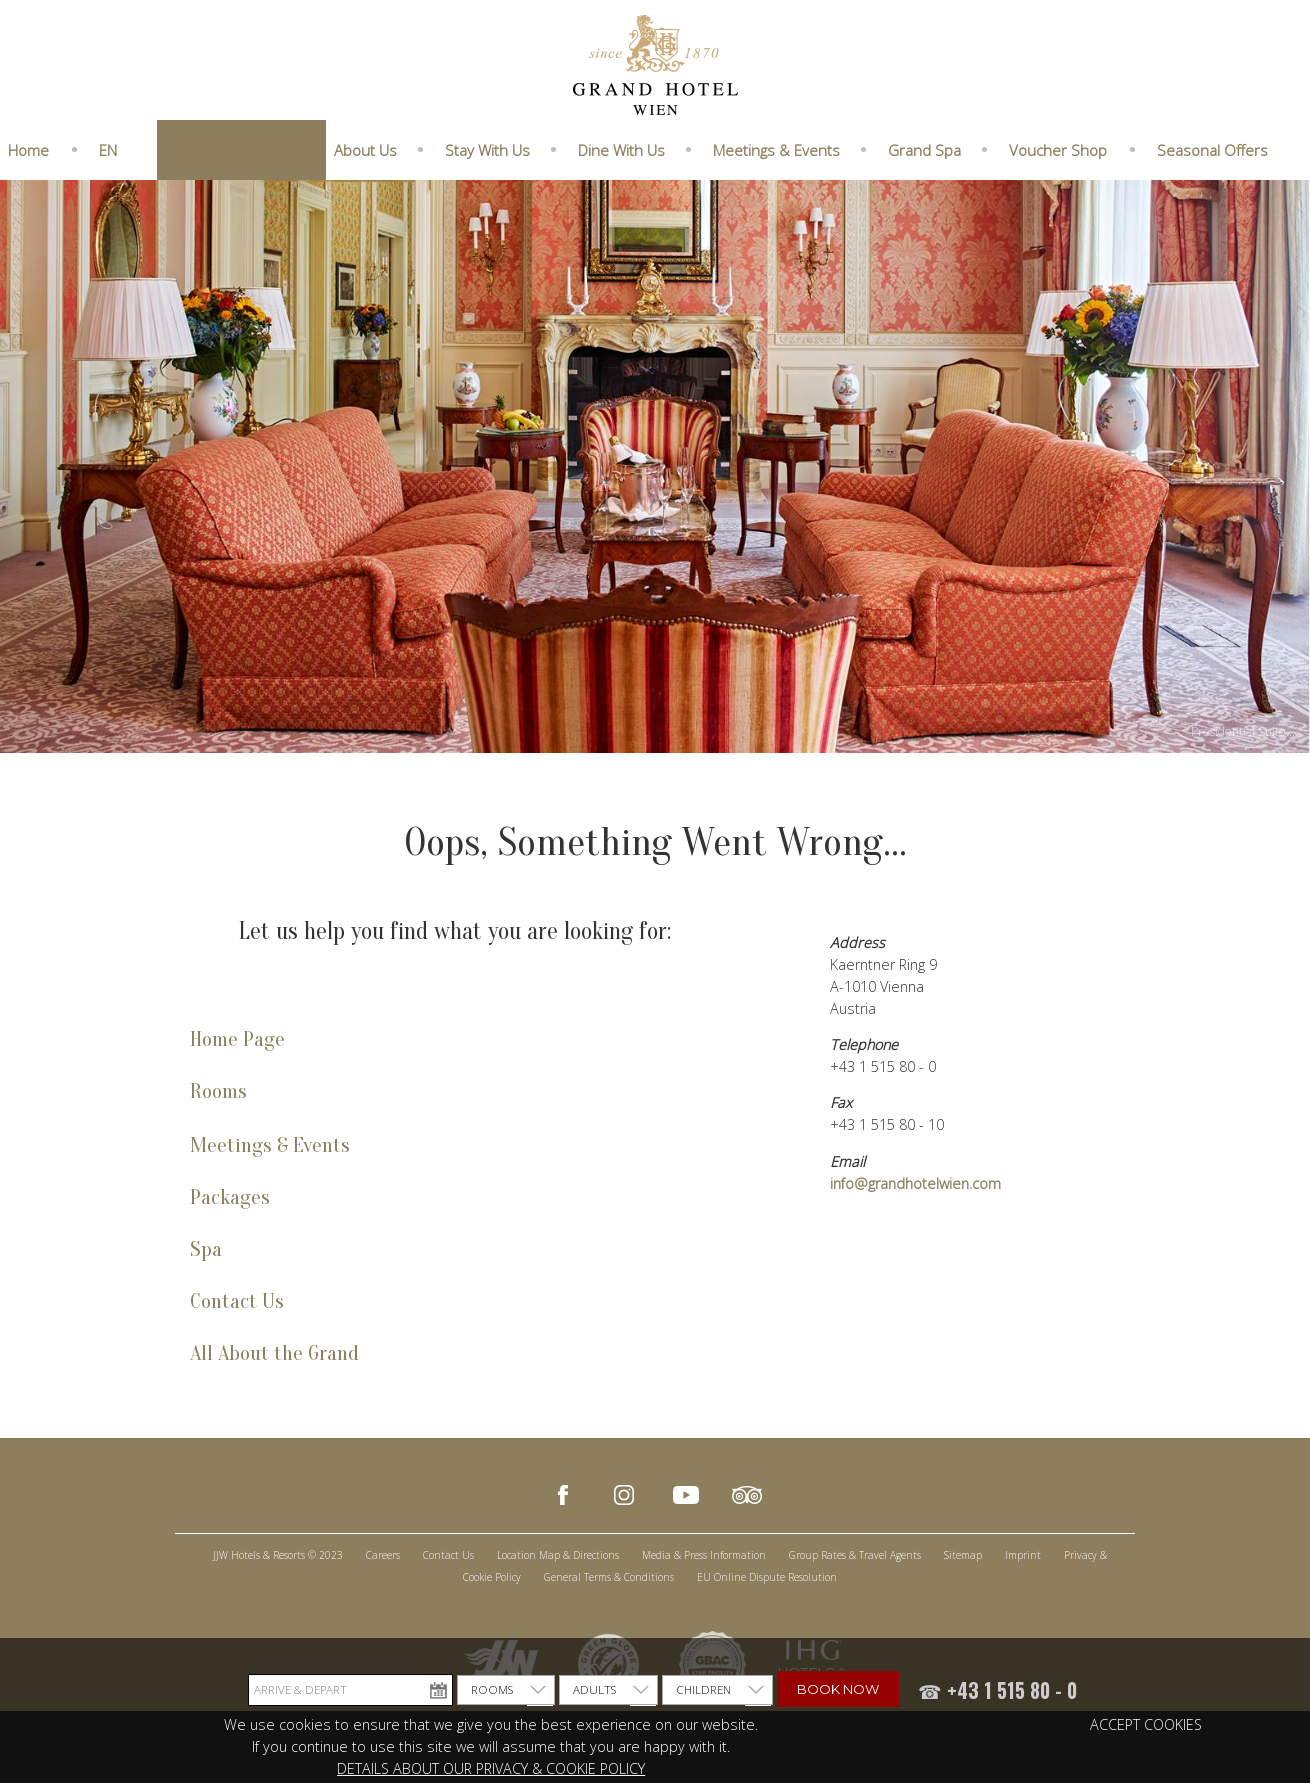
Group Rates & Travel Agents (855, 1555)
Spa (206, 1249)
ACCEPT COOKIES (1146, 1724)
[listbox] (506, 1690)
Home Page (237, 1039)
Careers (383, 1555)
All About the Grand (274, 1353)
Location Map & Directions (558, 1555)
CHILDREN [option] (703, 1689)
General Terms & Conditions (609, 1577)
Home (28, 150)
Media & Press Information (704, 1555)
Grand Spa (924, 150)
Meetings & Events (776, 150)
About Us (365, 150)
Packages (230, 1197)
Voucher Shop (1058, 150)
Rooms (218, 1091)
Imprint (1023, 1555)
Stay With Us (487, 150)
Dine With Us (621, 150)
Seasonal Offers (1212, 150)
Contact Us (237, 1301)
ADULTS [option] (594, 1689)
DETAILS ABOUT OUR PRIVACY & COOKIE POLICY (491, 1768)
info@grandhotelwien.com (915, 1183)
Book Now (838, 1689)
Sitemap (963, 1555)
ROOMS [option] (492, 1689)
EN (108, 150)
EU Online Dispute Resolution (767, 1577)
